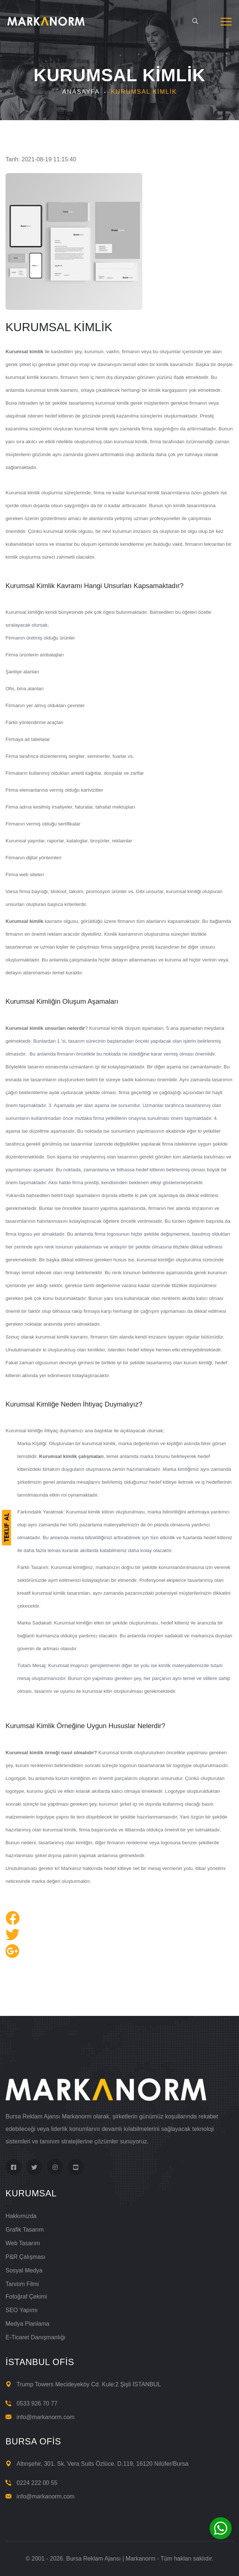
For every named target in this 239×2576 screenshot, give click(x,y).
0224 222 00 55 (37, 2483)
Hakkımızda (21, 2216)
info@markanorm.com (46, 2417)
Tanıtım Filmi (22, 2284)
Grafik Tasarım (25, 2229)
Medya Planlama (27, 2324)
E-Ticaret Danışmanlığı (35, 2337)
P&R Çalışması (25, 2257)
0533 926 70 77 (37, 2403)
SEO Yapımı (22, 2310)
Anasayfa (81, 91)
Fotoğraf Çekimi (26, 2296)
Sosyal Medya (24, 2270)
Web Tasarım (23, 2243)
